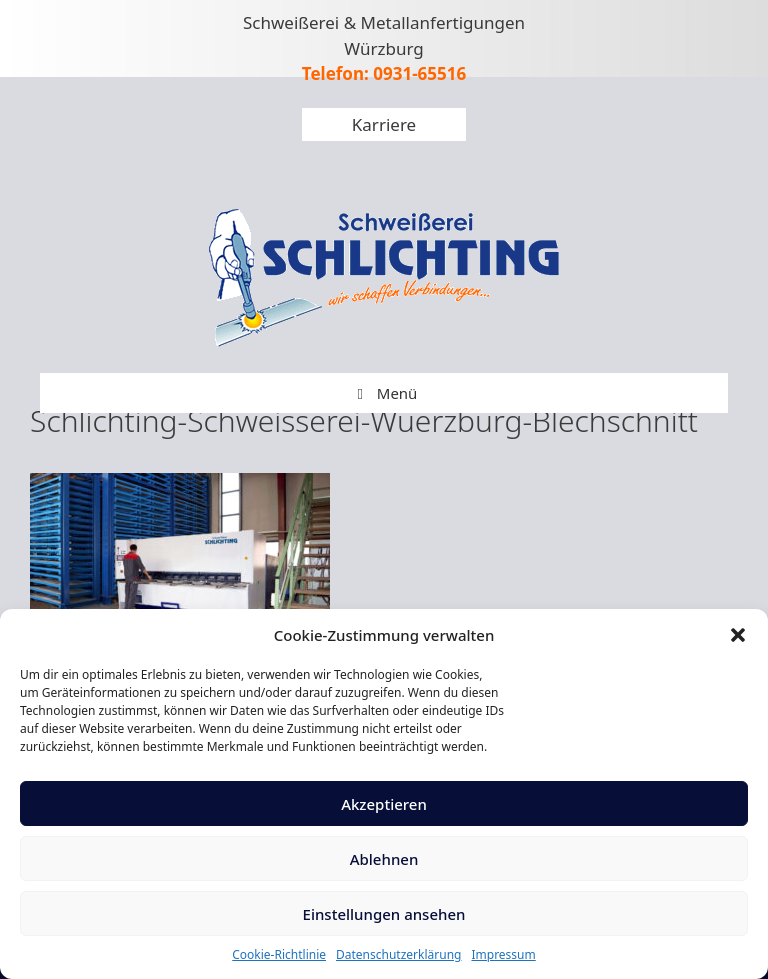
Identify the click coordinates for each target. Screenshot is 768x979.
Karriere (384, 124)
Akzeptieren (384, 804)
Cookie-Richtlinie (279, 954)
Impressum (503, 954)
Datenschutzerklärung (398, 954)
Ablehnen (384, 859)
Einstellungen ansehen (384, 914)
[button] (738, 635)
